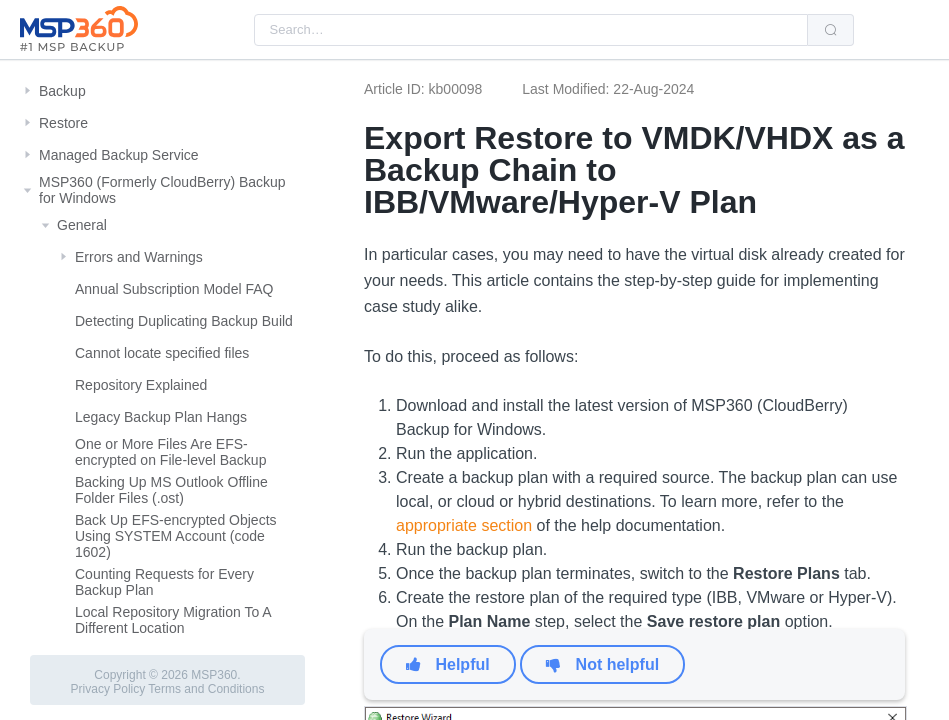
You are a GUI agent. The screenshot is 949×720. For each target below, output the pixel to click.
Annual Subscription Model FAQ (174, 289)
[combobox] (531, 30)
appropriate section (464, 525)
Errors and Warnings (139, 257)
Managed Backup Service (119, 155)
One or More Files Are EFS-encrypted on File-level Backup (170, 452)
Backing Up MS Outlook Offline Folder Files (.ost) (171, 490)
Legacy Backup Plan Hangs (161, 417)
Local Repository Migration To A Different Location (173, 620)
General (82, 225)
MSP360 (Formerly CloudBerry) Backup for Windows (162, 190)
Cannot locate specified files (162, 353)
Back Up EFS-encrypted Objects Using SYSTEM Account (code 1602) (176, 536)
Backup (62, 91)
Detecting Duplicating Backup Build (184, 321)
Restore (63, 123)
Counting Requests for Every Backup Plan (164, 582)
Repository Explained (141, 385)
